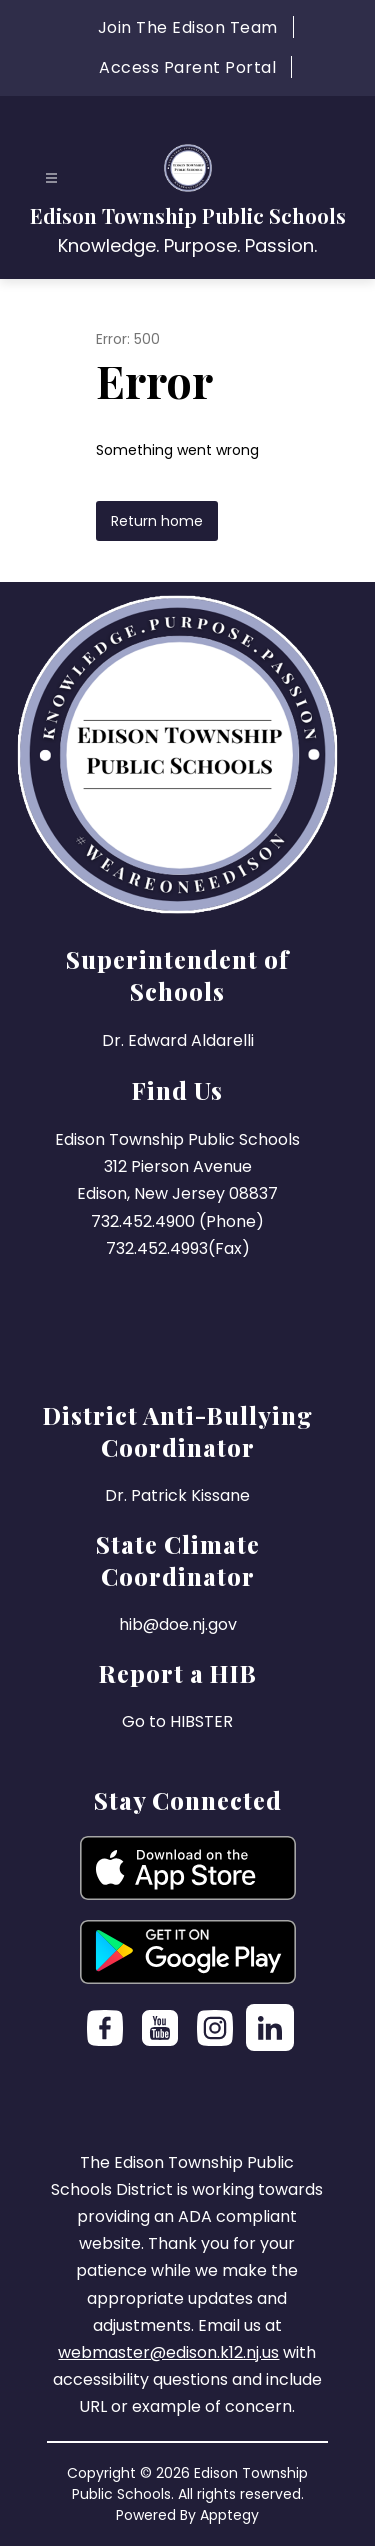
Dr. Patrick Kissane (177, 1495)
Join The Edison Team (188, 27)
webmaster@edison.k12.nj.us (168, 2352)
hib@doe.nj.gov (178, 1624)
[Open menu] (51, 178)
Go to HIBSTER (177, 1721)
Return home (157, 521)
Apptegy (229, 2515)
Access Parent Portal (187, 67)
